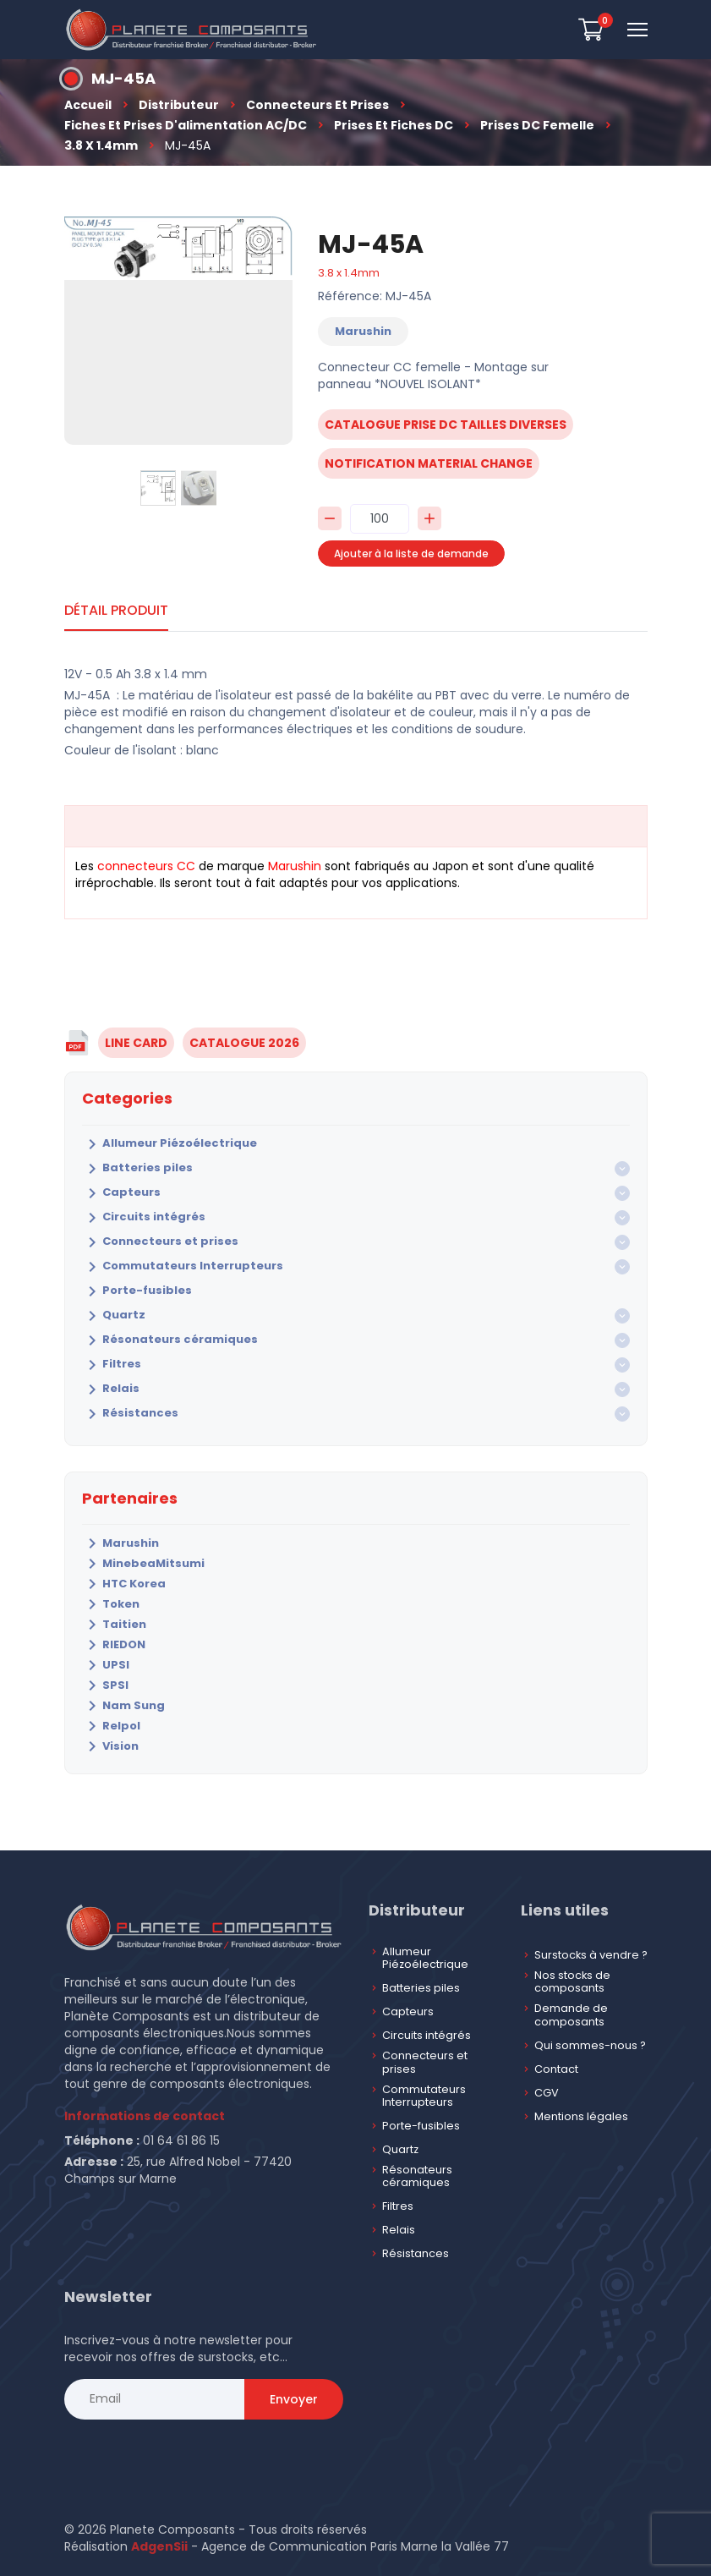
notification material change (429, 463)
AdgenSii (159, 2546)
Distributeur (179, 104)
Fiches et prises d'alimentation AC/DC (185, 125)
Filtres (111, 1365)
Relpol (111, 1726)
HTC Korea (124, 1584)
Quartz (113, 1316)
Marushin (120, 1543)
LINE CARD (136, 1042)
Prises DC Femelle (537, 125)
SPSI (105, 1685)
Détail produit (116, 610)
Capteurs (121, 1193)
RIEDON (113, 1645)
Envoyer (294, 2399)
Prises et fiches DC (393, 125)
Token (110, 1604)
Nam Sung (123, 1706)
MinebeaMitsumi (143, 1564)
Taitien (114, 1624)
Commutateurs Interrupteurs (182, 1267)
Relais (110, 1389)
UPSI (105, 1665)
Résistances (130, 1414)
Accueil (88, 104)
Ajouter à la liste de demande (411, 553)
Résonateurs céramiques (170, 1340)
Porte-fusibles (137, 1291)
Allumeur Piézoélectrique (169, 1144)
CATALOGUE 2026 (244, 1042)
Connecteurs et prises (317, 104)
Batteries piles (137, 1169)
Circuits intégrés (143, 1218)
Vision (110, 1746)
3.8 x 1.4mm (101, 145)
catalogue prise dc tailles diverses (445, 424)
